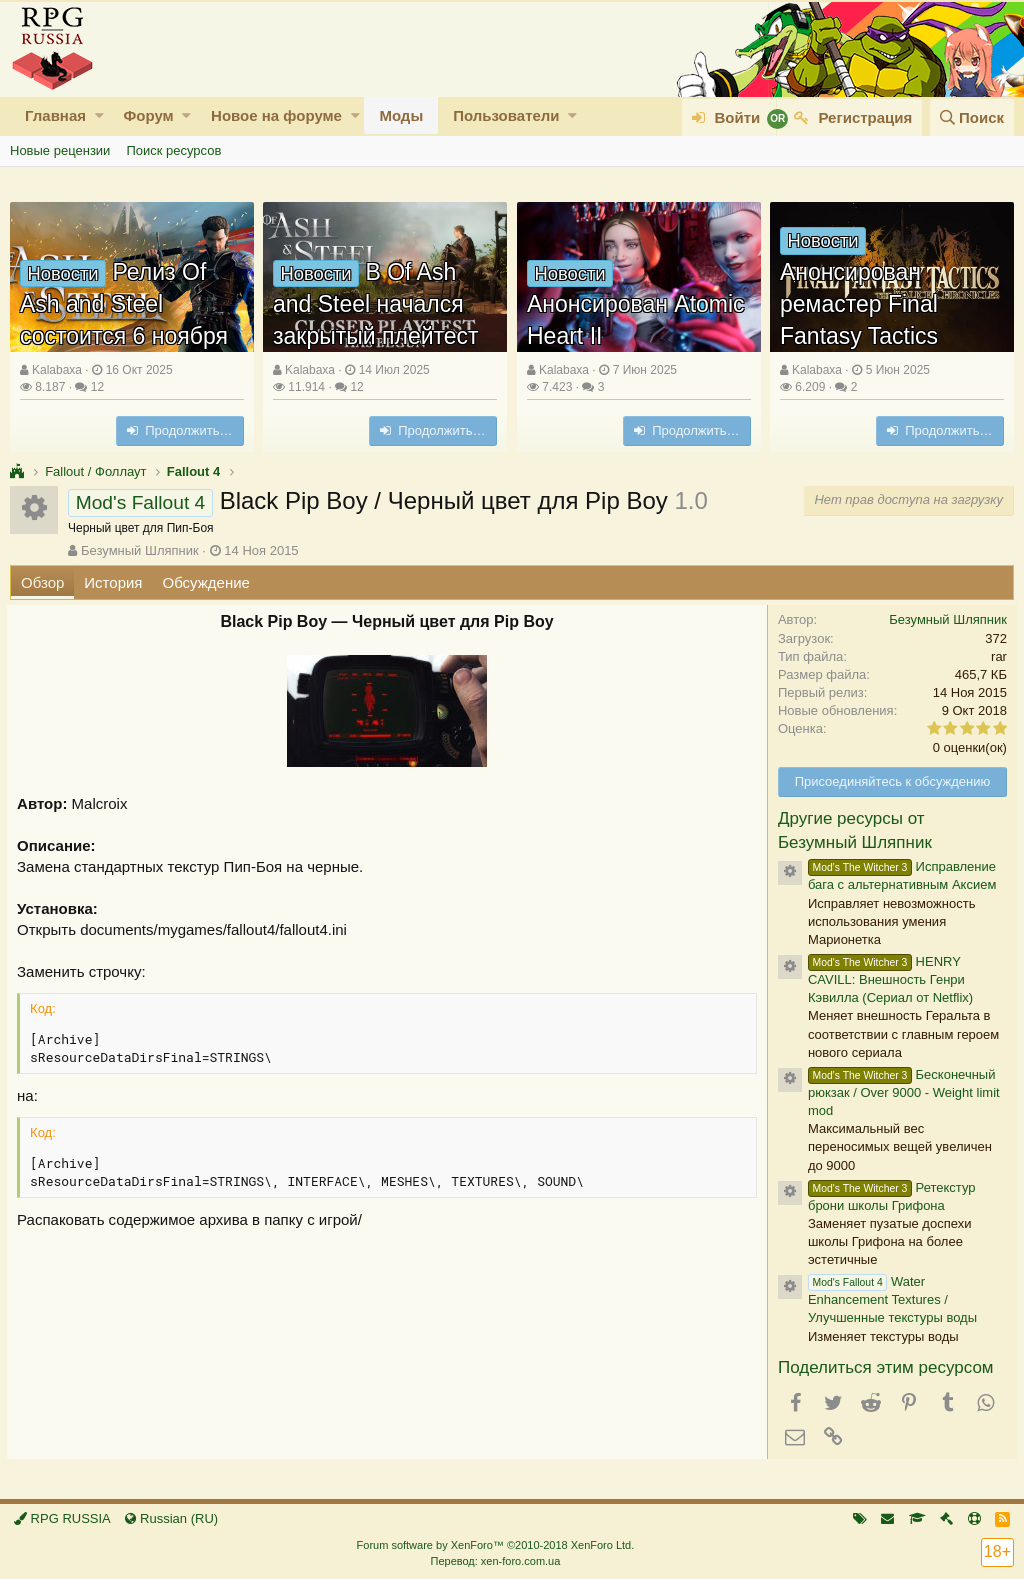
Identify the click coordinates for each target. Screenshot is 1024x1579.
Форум (148, 115)
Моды (401, 115)
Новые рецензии (60, 150)
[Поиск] (972, 117)
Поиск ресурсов (173, 150)
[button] (99, 115)
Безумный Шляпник (140, 550)
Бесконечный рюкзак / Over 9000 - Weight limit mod (901, 1092)
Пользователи (506, 115)
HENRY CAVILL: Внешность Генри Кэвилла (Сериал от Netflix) (887, 979)
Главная (55, 115)
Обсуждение (206, 582)
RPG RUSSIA (62, 1518)
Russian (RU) (171, 1518)
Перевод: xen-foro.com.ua (495, 1561)
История (113, 582)
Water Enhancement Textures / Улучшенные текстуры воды (889, 1299)
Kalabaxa (57, 370)
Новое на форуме (276, 115)
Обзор (42, 582)
